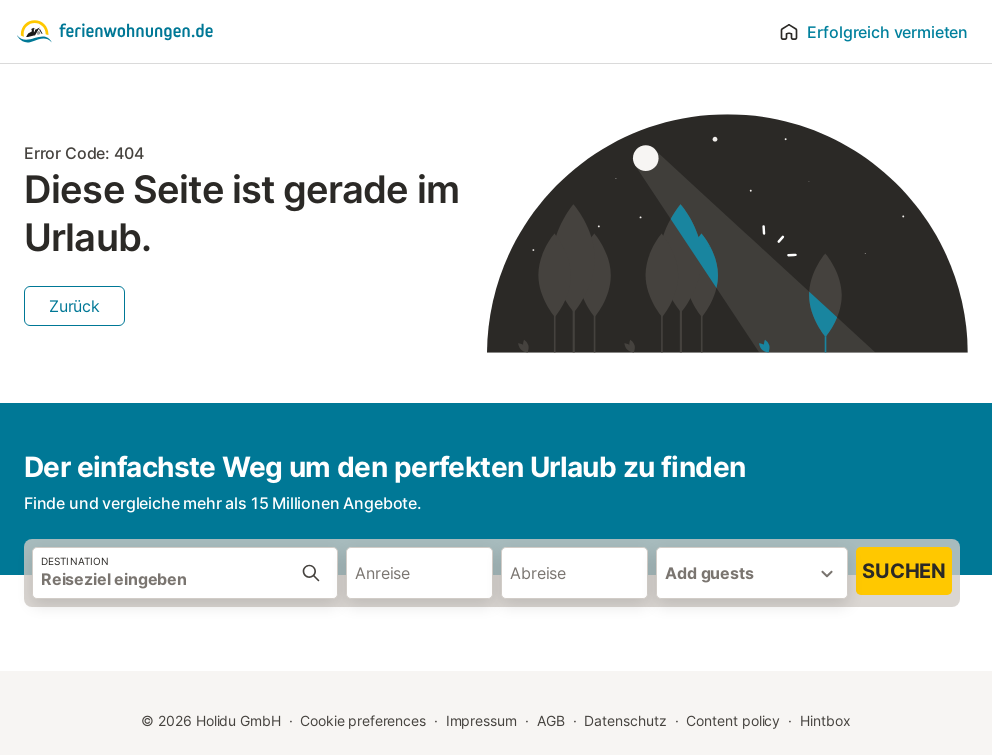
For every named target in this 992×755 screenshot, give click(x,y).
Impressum (481, 720)
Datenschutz (625, 720)
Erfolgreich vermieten (873, 32)
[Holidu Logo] (115, 32)
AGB (551, 720)
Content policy (733, 720)
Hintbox (825, 720)
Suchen (904, 571)
